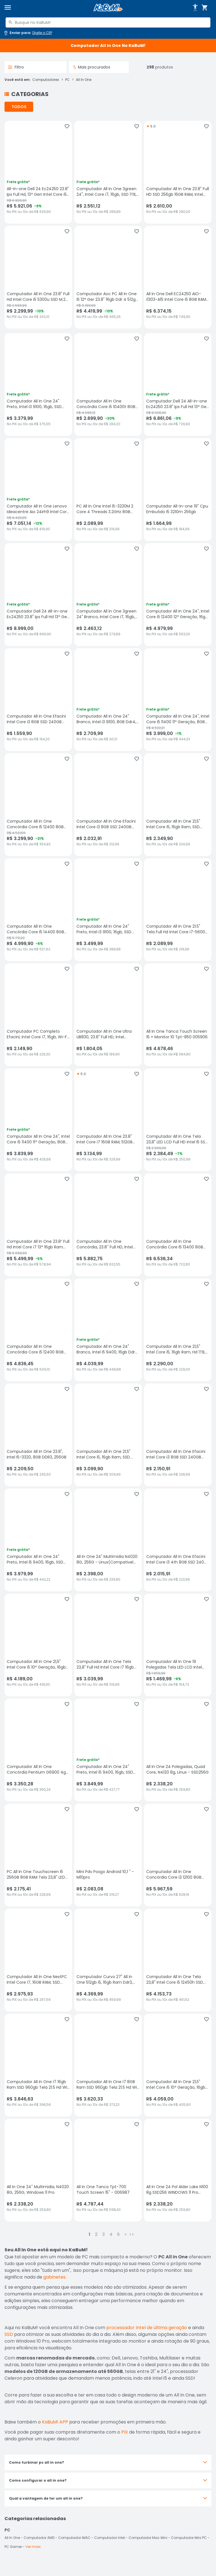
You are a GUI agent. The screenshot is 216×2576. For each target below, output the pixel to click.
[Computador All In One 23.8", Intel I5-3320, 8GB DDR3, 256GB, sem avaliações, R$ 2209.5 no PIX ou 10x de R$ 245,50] (38, 1434)
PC (67, 80)
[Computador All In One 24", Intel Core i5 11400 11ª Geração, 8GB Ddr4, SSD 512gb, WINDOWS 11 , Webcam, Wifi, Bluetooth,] (38, 1119)
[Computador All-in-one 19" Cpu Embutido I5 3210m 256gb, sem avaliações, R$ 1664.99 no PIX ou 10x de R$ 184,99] (178, 489)
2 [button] (96, 2234)
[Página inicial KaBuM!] (108, 8)
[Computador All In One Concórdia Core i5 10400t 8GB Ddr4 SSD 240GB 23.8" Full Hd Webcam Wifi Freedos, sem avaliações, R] (108, 384)
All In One (83, 80)
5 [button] (118, 2234)
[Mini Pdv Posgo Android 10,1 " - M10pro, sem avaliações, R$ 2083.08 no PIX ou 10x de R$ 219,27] (108, 1855)
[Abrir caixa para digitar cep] (27, 32)
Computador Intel (109, 2537)
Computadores (45, 80)
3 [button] (103, 2234)
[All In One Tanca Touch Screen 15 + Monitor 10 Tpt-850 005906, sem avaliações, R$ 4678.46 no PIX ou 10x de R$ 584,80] (178, 1014)
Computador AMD (39, 2537)
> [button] (125, 2234)
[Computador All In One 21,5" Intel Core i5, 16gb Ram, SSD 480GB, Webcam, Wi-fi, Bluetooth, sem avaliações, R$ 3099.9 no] (108, 1434)
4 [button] (110, 2234)
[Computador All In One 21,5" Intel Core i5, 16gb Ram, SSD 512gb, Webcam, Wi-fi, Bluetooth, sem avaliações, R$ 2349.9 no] (178, 804)
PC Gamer (13, 2546)
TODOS (19, 107)
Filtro (16, 67)
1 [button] (89, 2234)
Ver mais (33, 2546)
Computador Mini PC (189, 2537)
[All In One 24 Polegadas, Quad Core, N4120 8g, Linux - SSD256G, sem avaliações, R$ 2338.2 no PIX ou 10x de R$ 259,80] (178, 1750)
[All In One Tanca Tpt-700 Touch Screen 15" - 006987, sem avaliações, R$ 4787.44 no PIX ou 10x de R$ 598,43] (108, 2170)
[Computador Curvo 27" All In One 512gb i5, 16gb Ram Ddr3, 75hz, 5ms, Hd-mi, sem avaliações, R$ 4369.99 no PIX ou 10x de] (108, 1960)
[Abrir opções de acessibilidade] (195, 8)
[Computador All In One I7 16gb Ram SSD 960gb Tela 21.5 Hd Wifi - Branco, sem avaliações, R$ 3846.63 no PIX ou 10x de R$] (38, 2065)
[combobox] (108, 22)
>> (131, 2234)
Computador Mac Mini (148, 2537)
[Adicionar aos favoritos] (67, 126)
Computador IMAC (74, 2537)
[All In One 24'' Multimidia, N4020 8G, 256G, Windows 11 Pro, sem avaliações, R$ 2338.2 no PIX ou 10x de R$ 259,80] (38, 2170)
